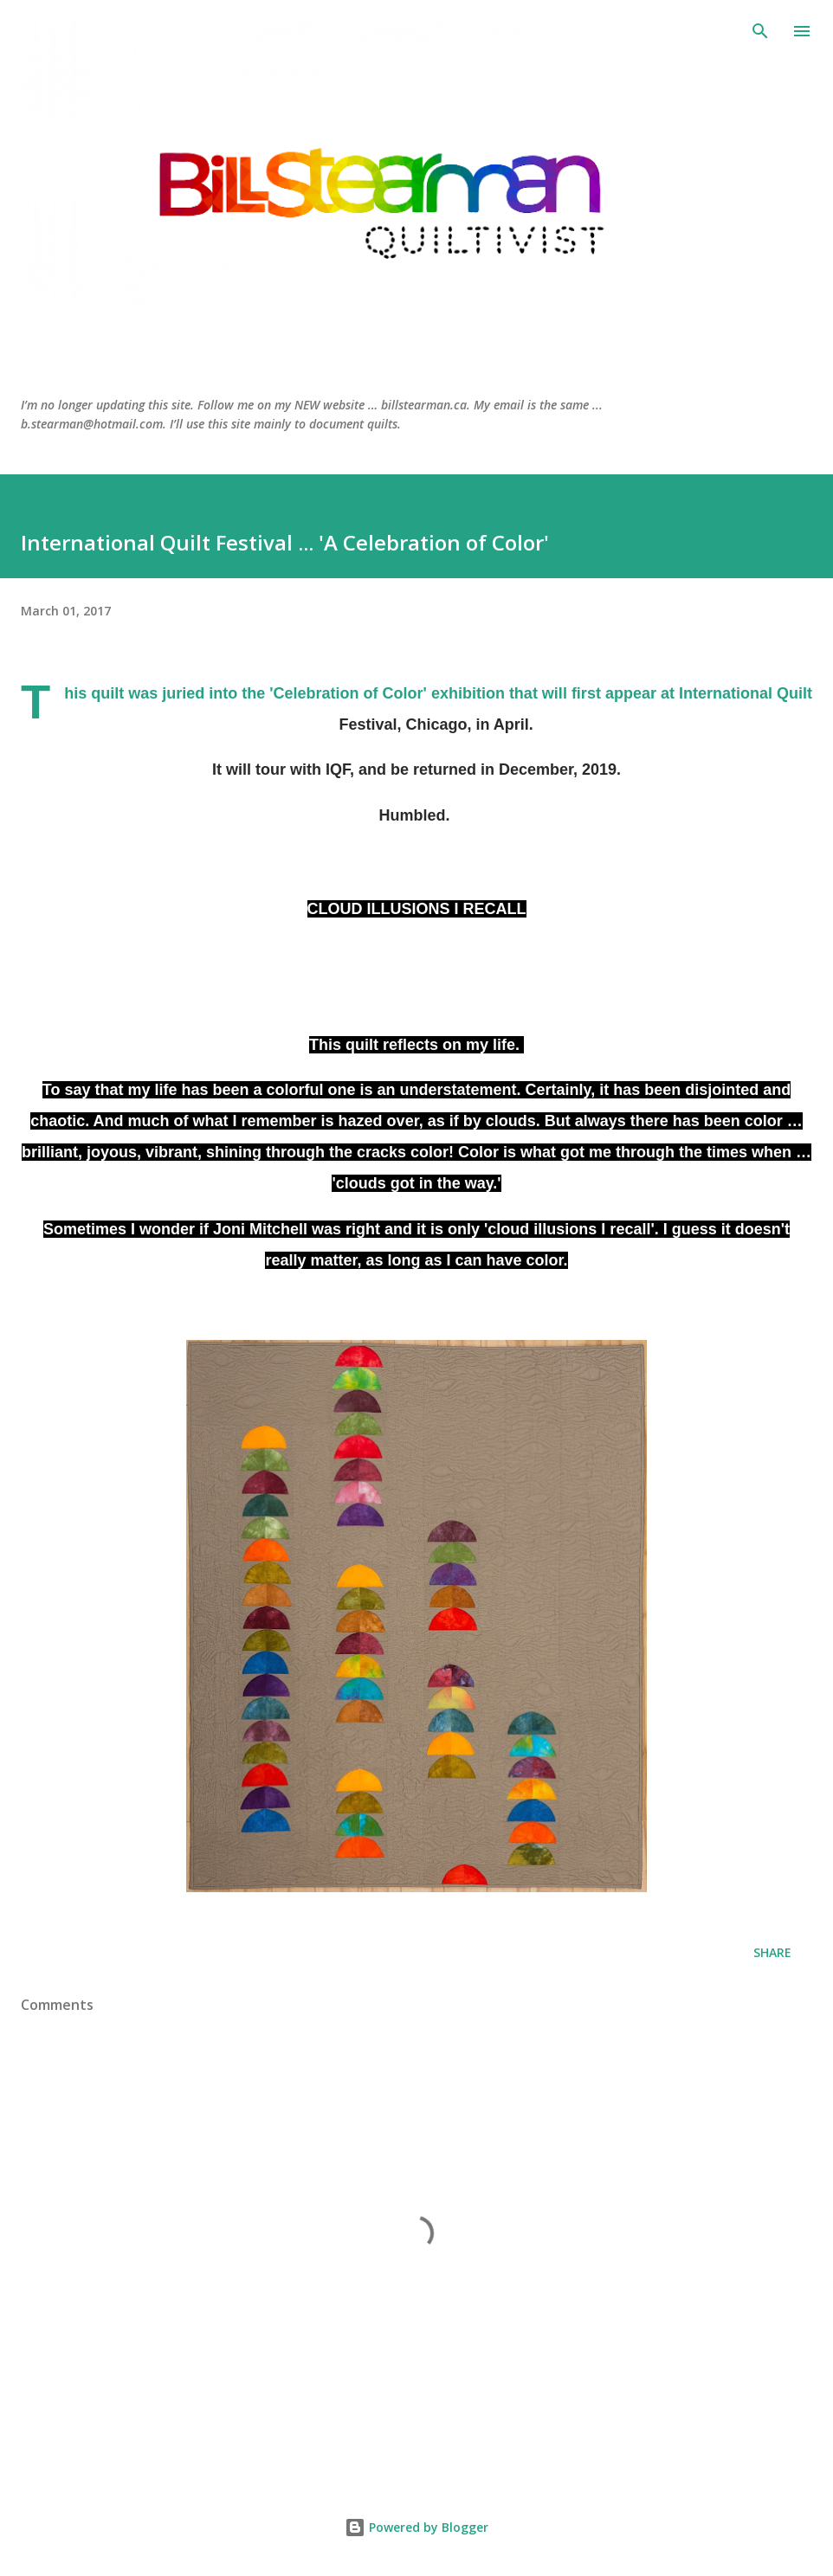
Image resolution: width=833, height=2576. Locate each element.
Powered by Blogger (416, 2527)
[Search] (760, 31)
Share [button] (772, 1952)
